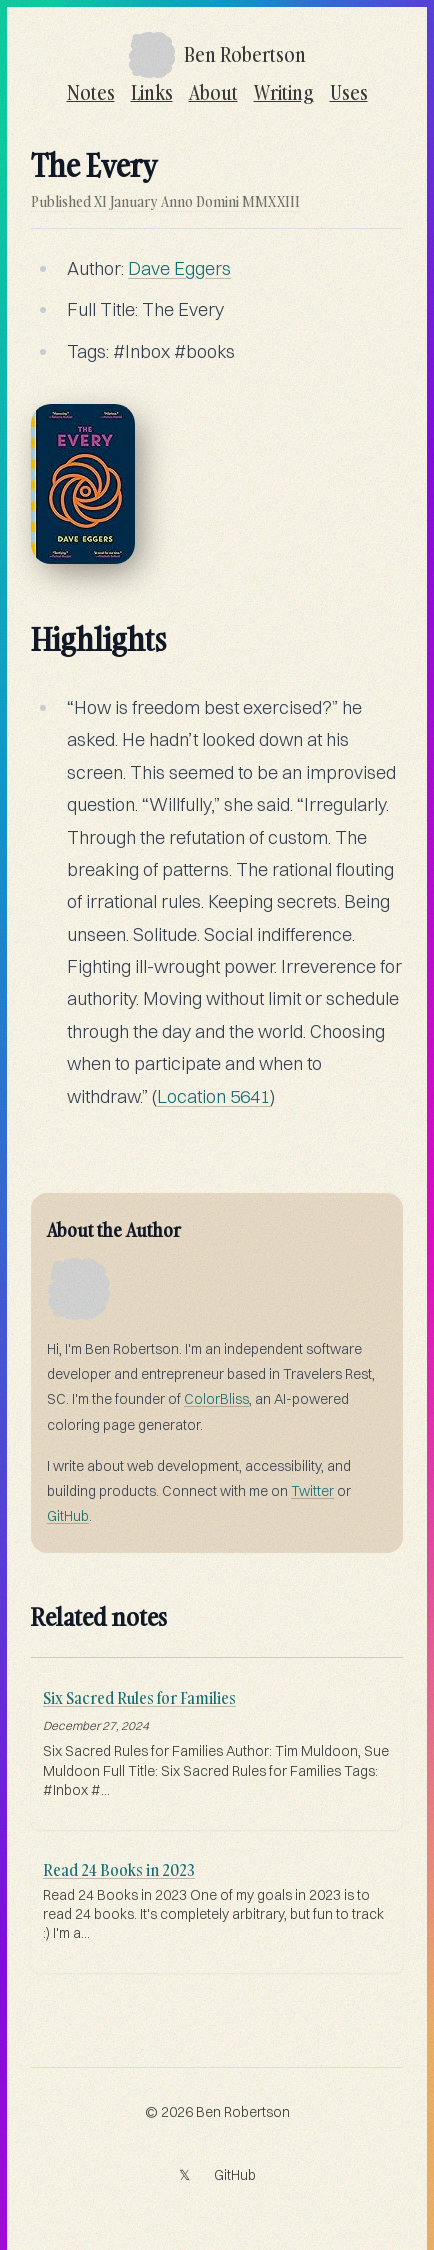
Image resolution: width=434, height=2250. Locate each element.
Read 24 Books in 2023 (119, 1870)
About (213, 92)
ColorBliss (216, 1399)
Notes (91, 92)
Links (152, 92)
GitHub (68, 1516)
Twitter (312, 1491)
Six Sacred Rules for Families (139, 1698)
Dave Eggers (179, 268)
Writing (284, 92)
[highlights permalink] (21, 628)
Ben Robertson (243, 2112)
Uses (349, 92)
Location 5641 (213, 1096)
